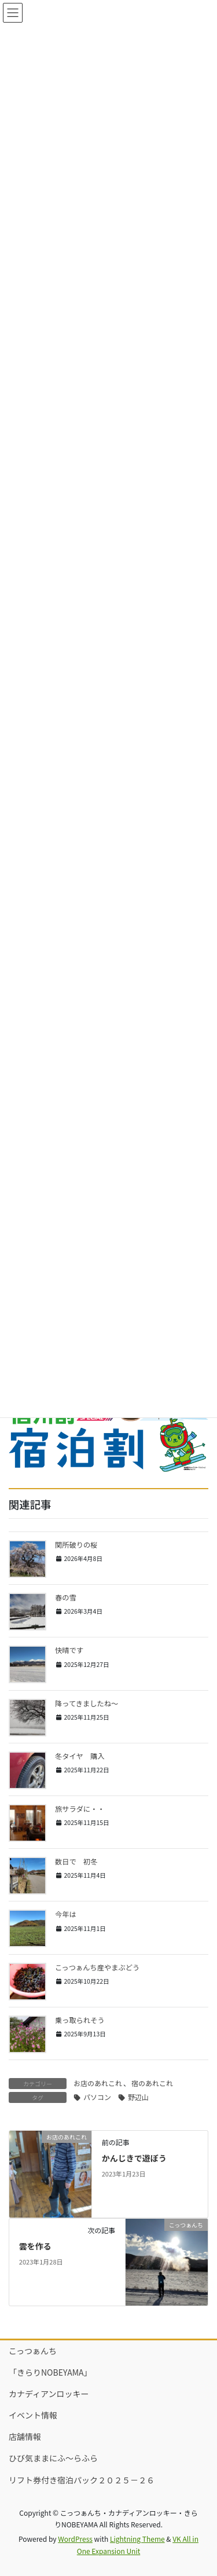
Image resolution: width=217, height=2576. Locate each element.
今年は (69, 1914)
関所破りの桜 (76, 1545)
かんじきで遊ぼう (134, 2158)
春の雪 (65, 1597)
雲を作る (35, 2246)
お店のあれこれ (97, 2083)
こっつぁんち (33, 2351)
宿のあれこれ (152, 2083)
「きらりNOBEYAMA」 (50, 2372)
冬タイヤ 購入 (79, 1756)
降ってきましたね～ (86, 1703)
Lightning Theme (137, 2539)
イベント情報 (33, 2415)
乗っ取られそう (80, 2020)
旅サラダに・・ (80, 1809)
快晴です (69, 1650)
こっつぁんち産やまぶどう (97, 1967)
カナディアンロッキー (49, 2393)
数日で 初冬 (76, 1861)
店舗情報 (25, 2436)
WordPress (75, 2539)
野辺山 (138, 2097)
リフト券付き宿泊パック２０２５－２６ (82, 2480)
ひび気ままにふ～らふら (53, 2458)
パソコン (97, 2097)
